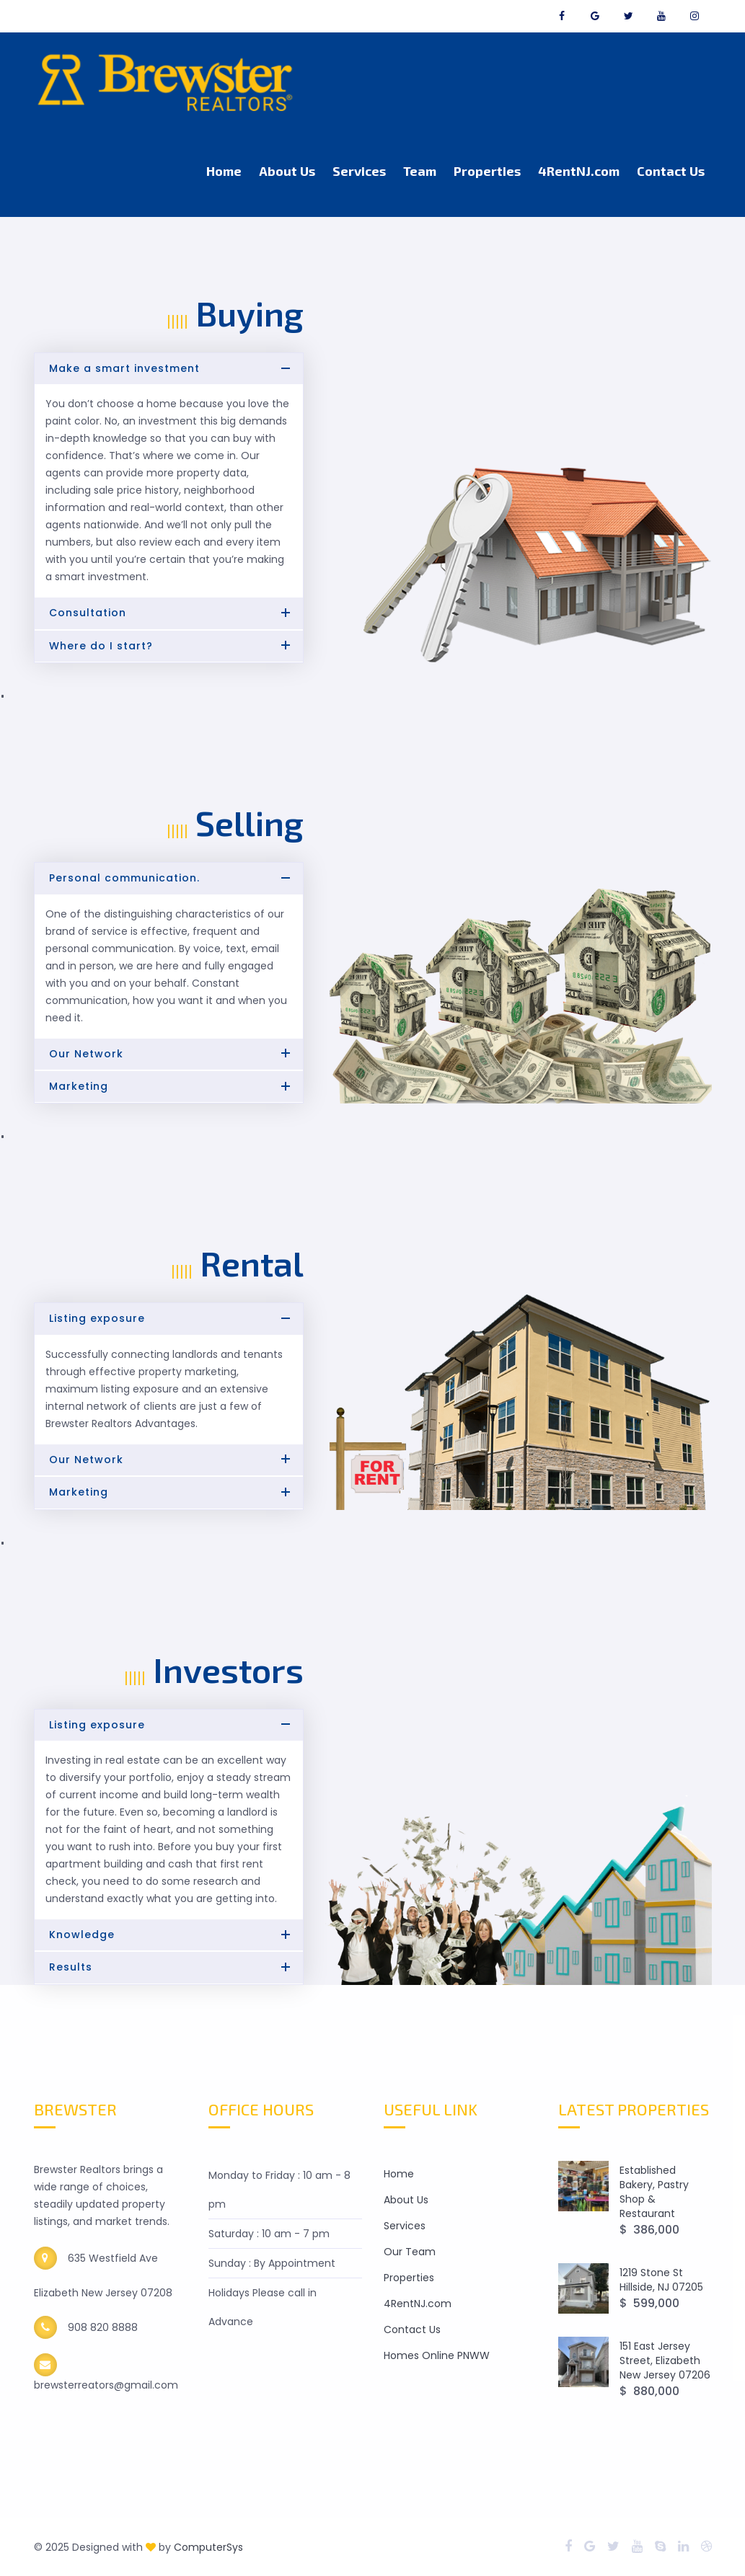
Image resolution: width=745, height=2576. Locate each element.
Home (224, 171)
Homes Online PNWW (437, 2355)
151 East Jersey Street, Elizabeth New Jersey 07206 (665, 2360)
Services (359, 171)
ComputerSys (208, 2547)
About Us (287, 171)
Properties (487, 171)
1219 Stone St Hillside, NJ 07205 (661, 2279)
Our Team (410, 2251)
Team (419, 171)
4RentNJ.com (579, 171)
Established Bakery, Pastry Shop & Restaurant (654, 2192)
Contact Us (671, 171)
